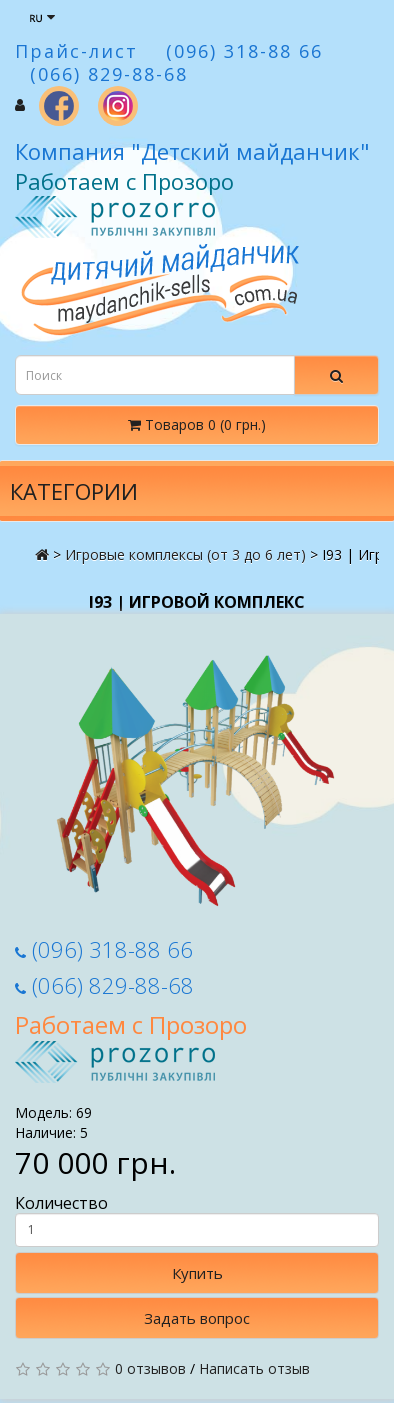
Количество (197, 1220)
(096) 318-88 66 (104, 949)
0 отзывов (150, 1368)
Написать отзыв (254, 1368)
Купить (197, 1273)
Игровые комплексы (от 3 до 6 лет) (185, 554)
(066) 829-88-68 (104, 985)
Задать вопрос (197, 1318)
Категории (74, 491)
